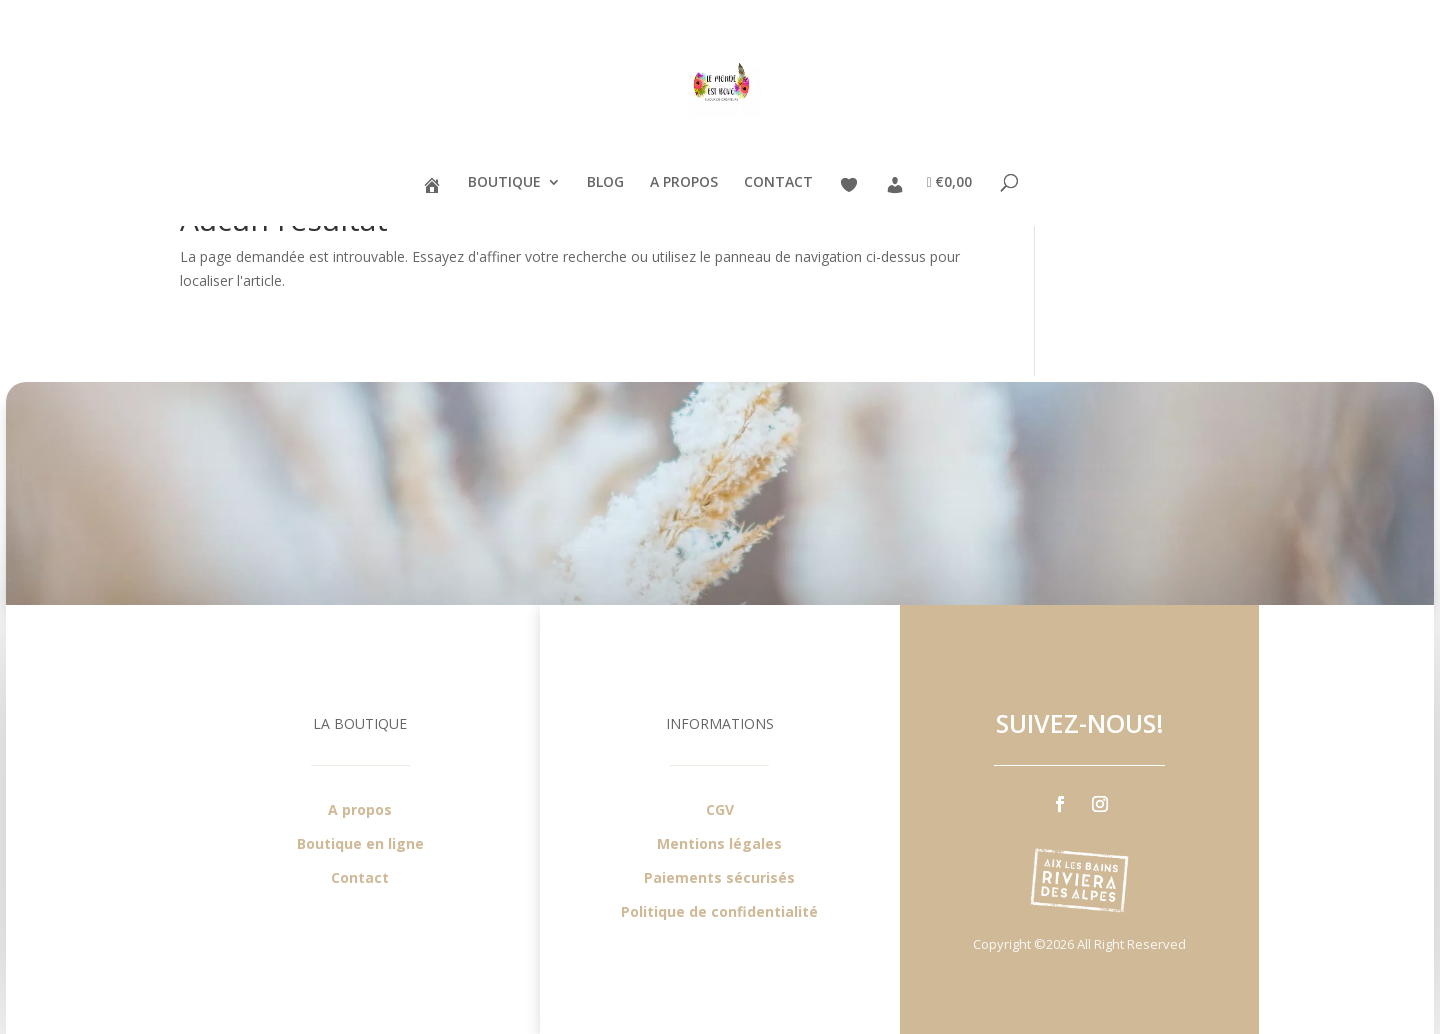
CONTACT (778, 183)
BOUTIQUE (504, 183)
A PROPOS (684, 183)
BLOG (605, 183)
